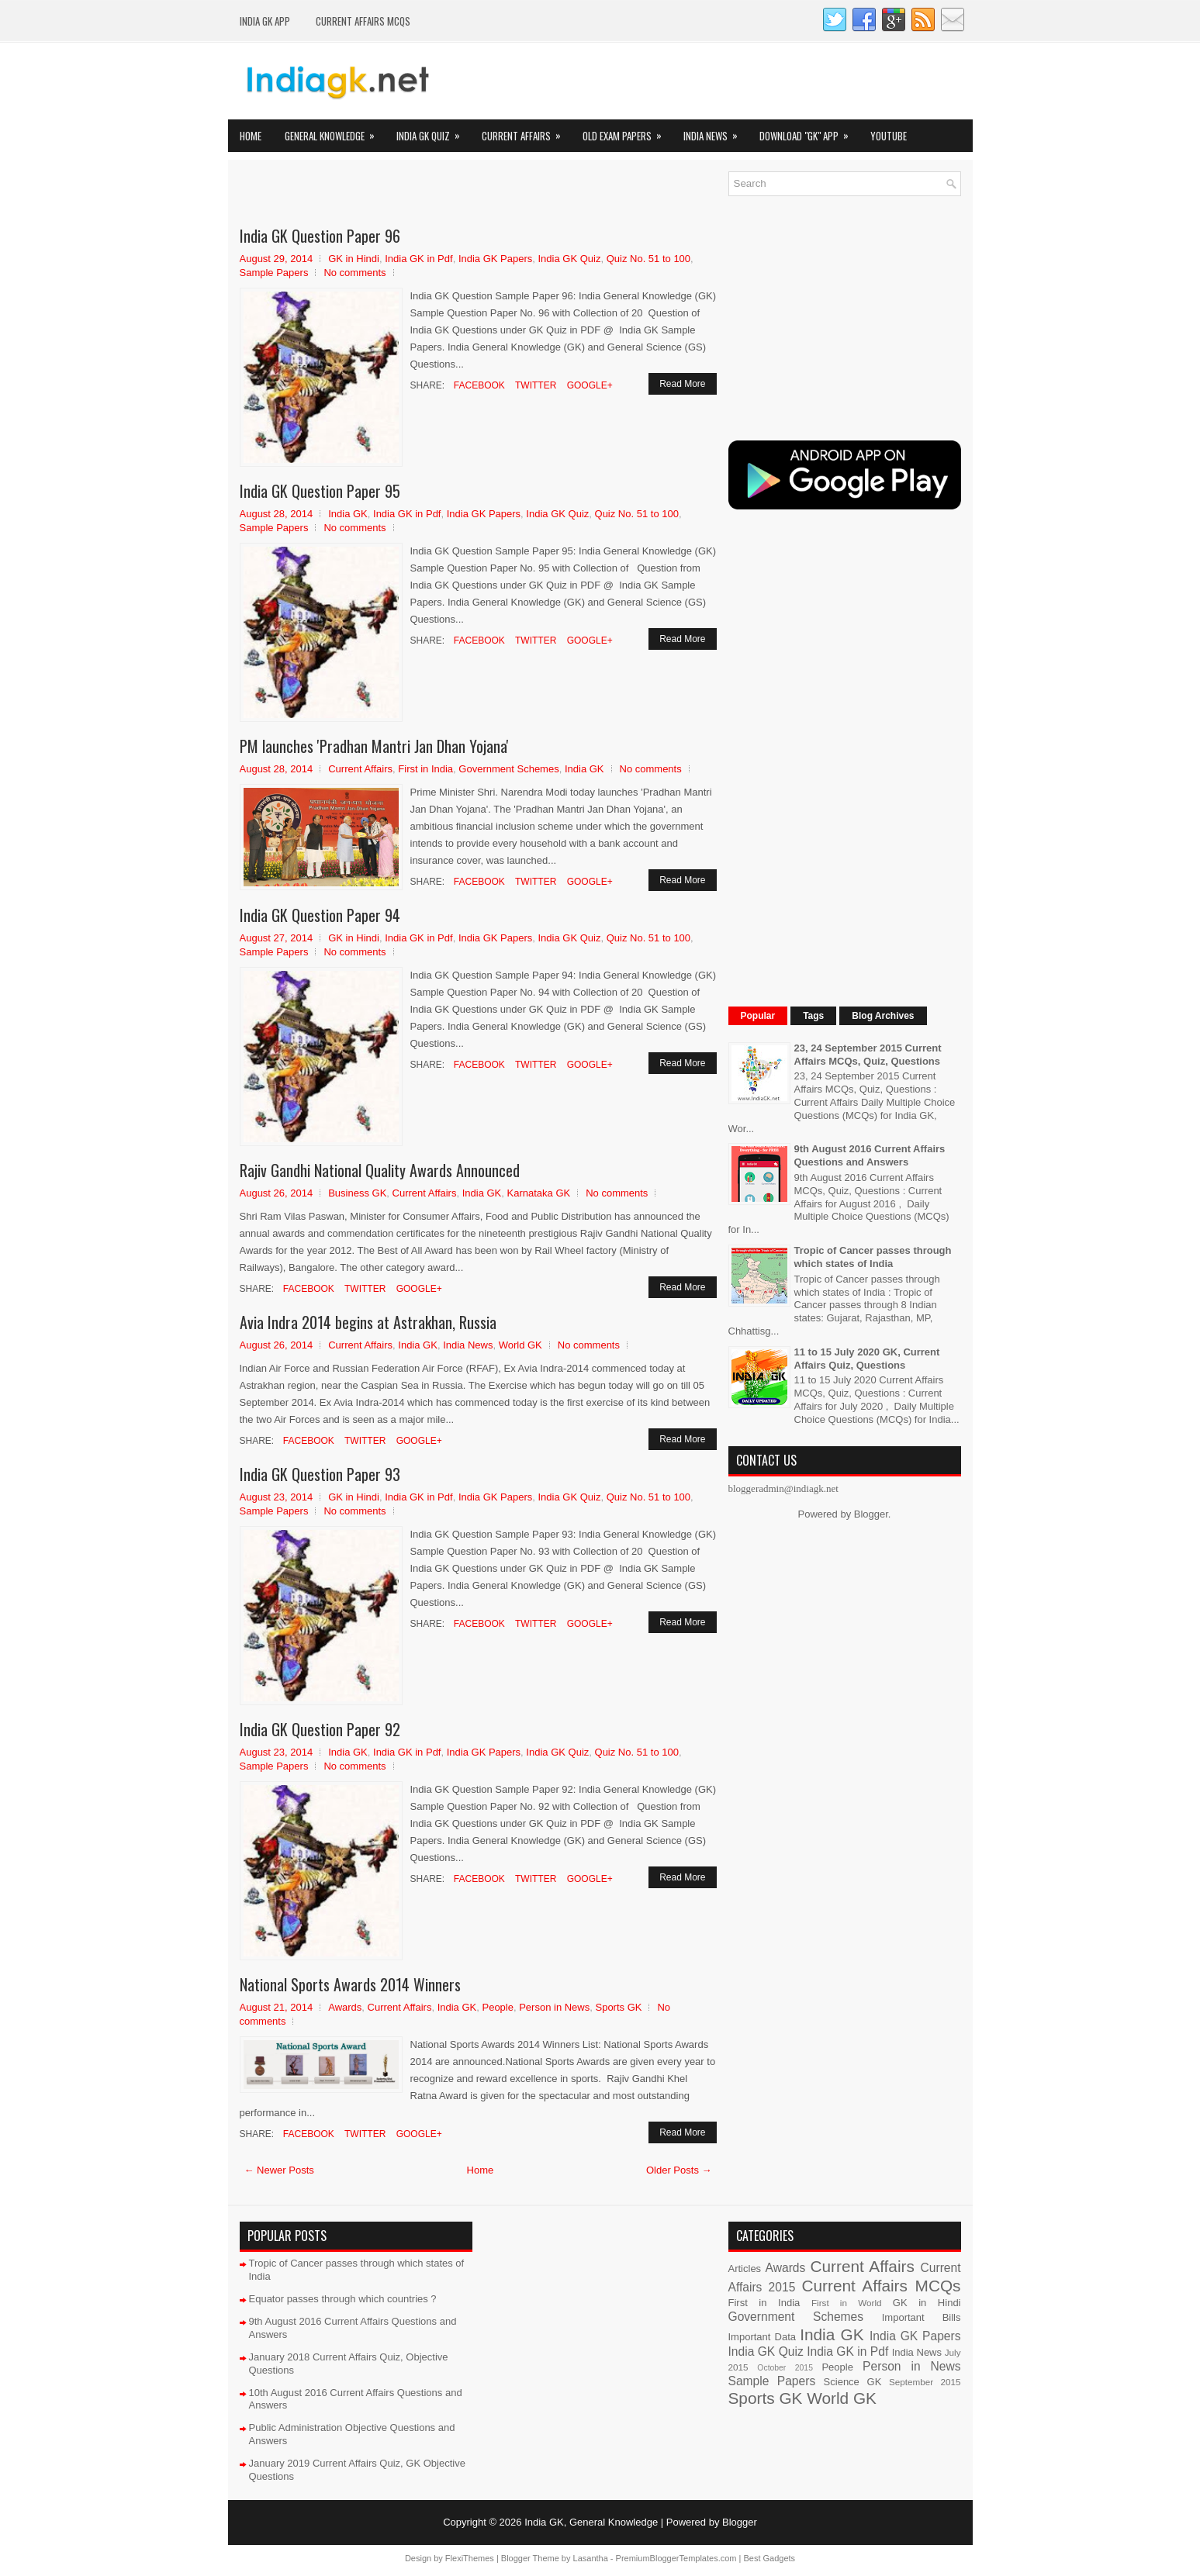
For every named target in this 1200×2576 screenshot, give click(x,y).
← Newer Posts (279, 2170)
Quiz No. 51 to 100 (648, 258)
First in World (846, 2303)
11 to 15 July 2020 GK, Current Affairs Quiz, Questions (867, 1358)
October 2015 (785, 2368)
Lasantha (590, 2558)
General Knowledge (335, 131)
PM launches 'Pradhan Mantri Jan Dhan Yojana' (374, 745)
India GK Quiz (433, 131)
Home (250, 135)
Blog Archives (883, 1015)
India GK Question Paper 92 (320, 1729)
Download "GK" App (809, 131)
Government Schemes (508, 769)
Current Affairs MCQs (363, 21)
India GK (348, 514)
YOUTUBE (888, 135)
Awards (344, 2007)
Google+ (588, 385)
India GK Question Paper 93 (320, 1474)
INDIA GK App (265, 21)
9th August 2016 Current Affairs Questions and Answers (870, 1155)
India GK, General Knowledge (591, 2522)
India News (715, 131)
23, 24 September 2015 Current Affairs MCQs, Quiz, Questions (868, 1054)
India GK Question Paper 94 (320, 915)
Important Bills (921, 2317)
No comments (354, 272)
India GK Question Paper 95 (320, 490)
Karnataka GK (539, 1193)
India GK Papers (495, 258)
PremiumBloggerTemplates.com (676, 2558)
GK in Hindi (353, 258)
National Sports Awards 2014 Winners (350, 1984)
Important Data (762, 2337)
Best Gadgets (769, 2558)
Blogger (871, 1514)
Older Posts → (679, 2170)
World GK (520, 1345)
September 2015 (924, 2382)
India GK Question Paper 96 (320, 235)
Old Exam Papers (627, 131)
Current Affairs (526, 131)
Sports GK (618, 2007)
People (497, 2007)
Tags (813, 1015)
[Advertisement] (421, 194)
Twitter (534, 385)
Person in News (554, 2007)
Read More (682, 383)
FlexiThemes (469, 2558)
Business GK (357, 1193)
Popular (758, 1015)
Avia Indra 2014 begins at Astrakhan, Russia (368, 1322)
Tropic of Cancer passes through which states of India (873, 1257)
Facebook (478, 385)
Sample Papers (274, 272)
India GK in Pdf (418, 258)
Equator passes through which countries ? (343, 2299)
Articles (745, 2268)
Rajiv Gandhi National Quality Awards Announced (380, 1170)
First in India (425, 769)
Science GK (853, 2382)
